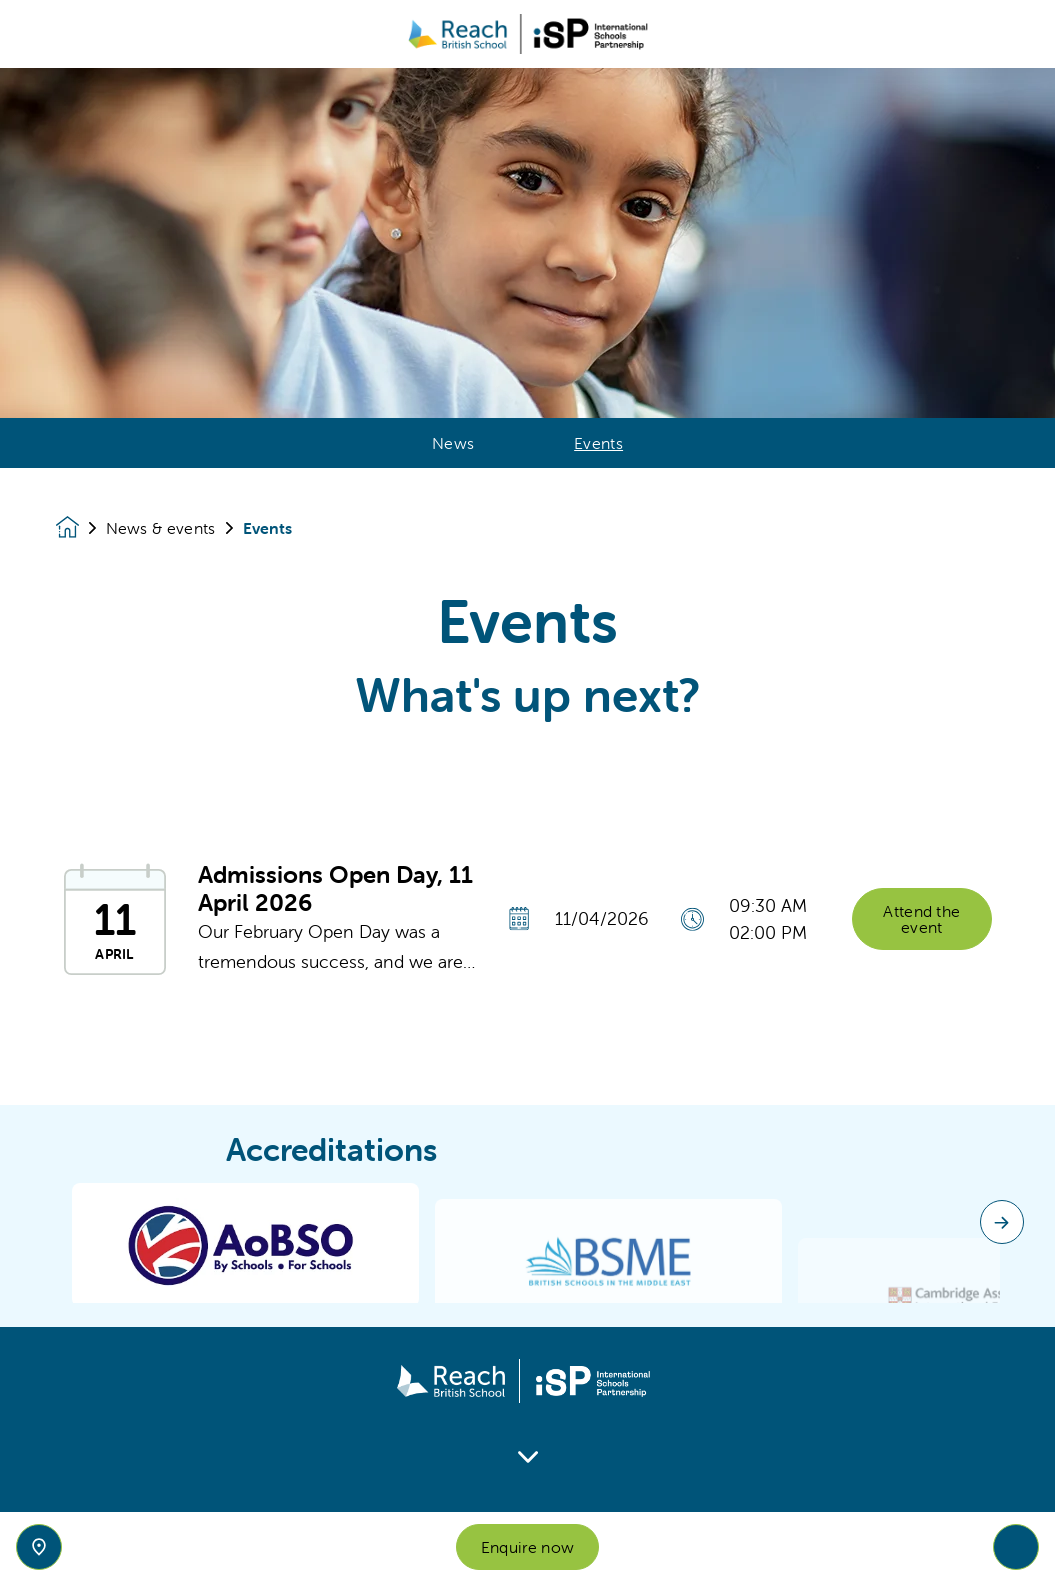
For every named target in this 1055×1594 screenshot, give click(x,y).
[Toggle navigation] (1016, 1547)
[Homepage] (81, 527)
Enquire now (528, 1547)
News (453, 443)
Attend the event (921, 929)
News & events (161, 528)
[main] (527, 831)
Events (598, 443)
